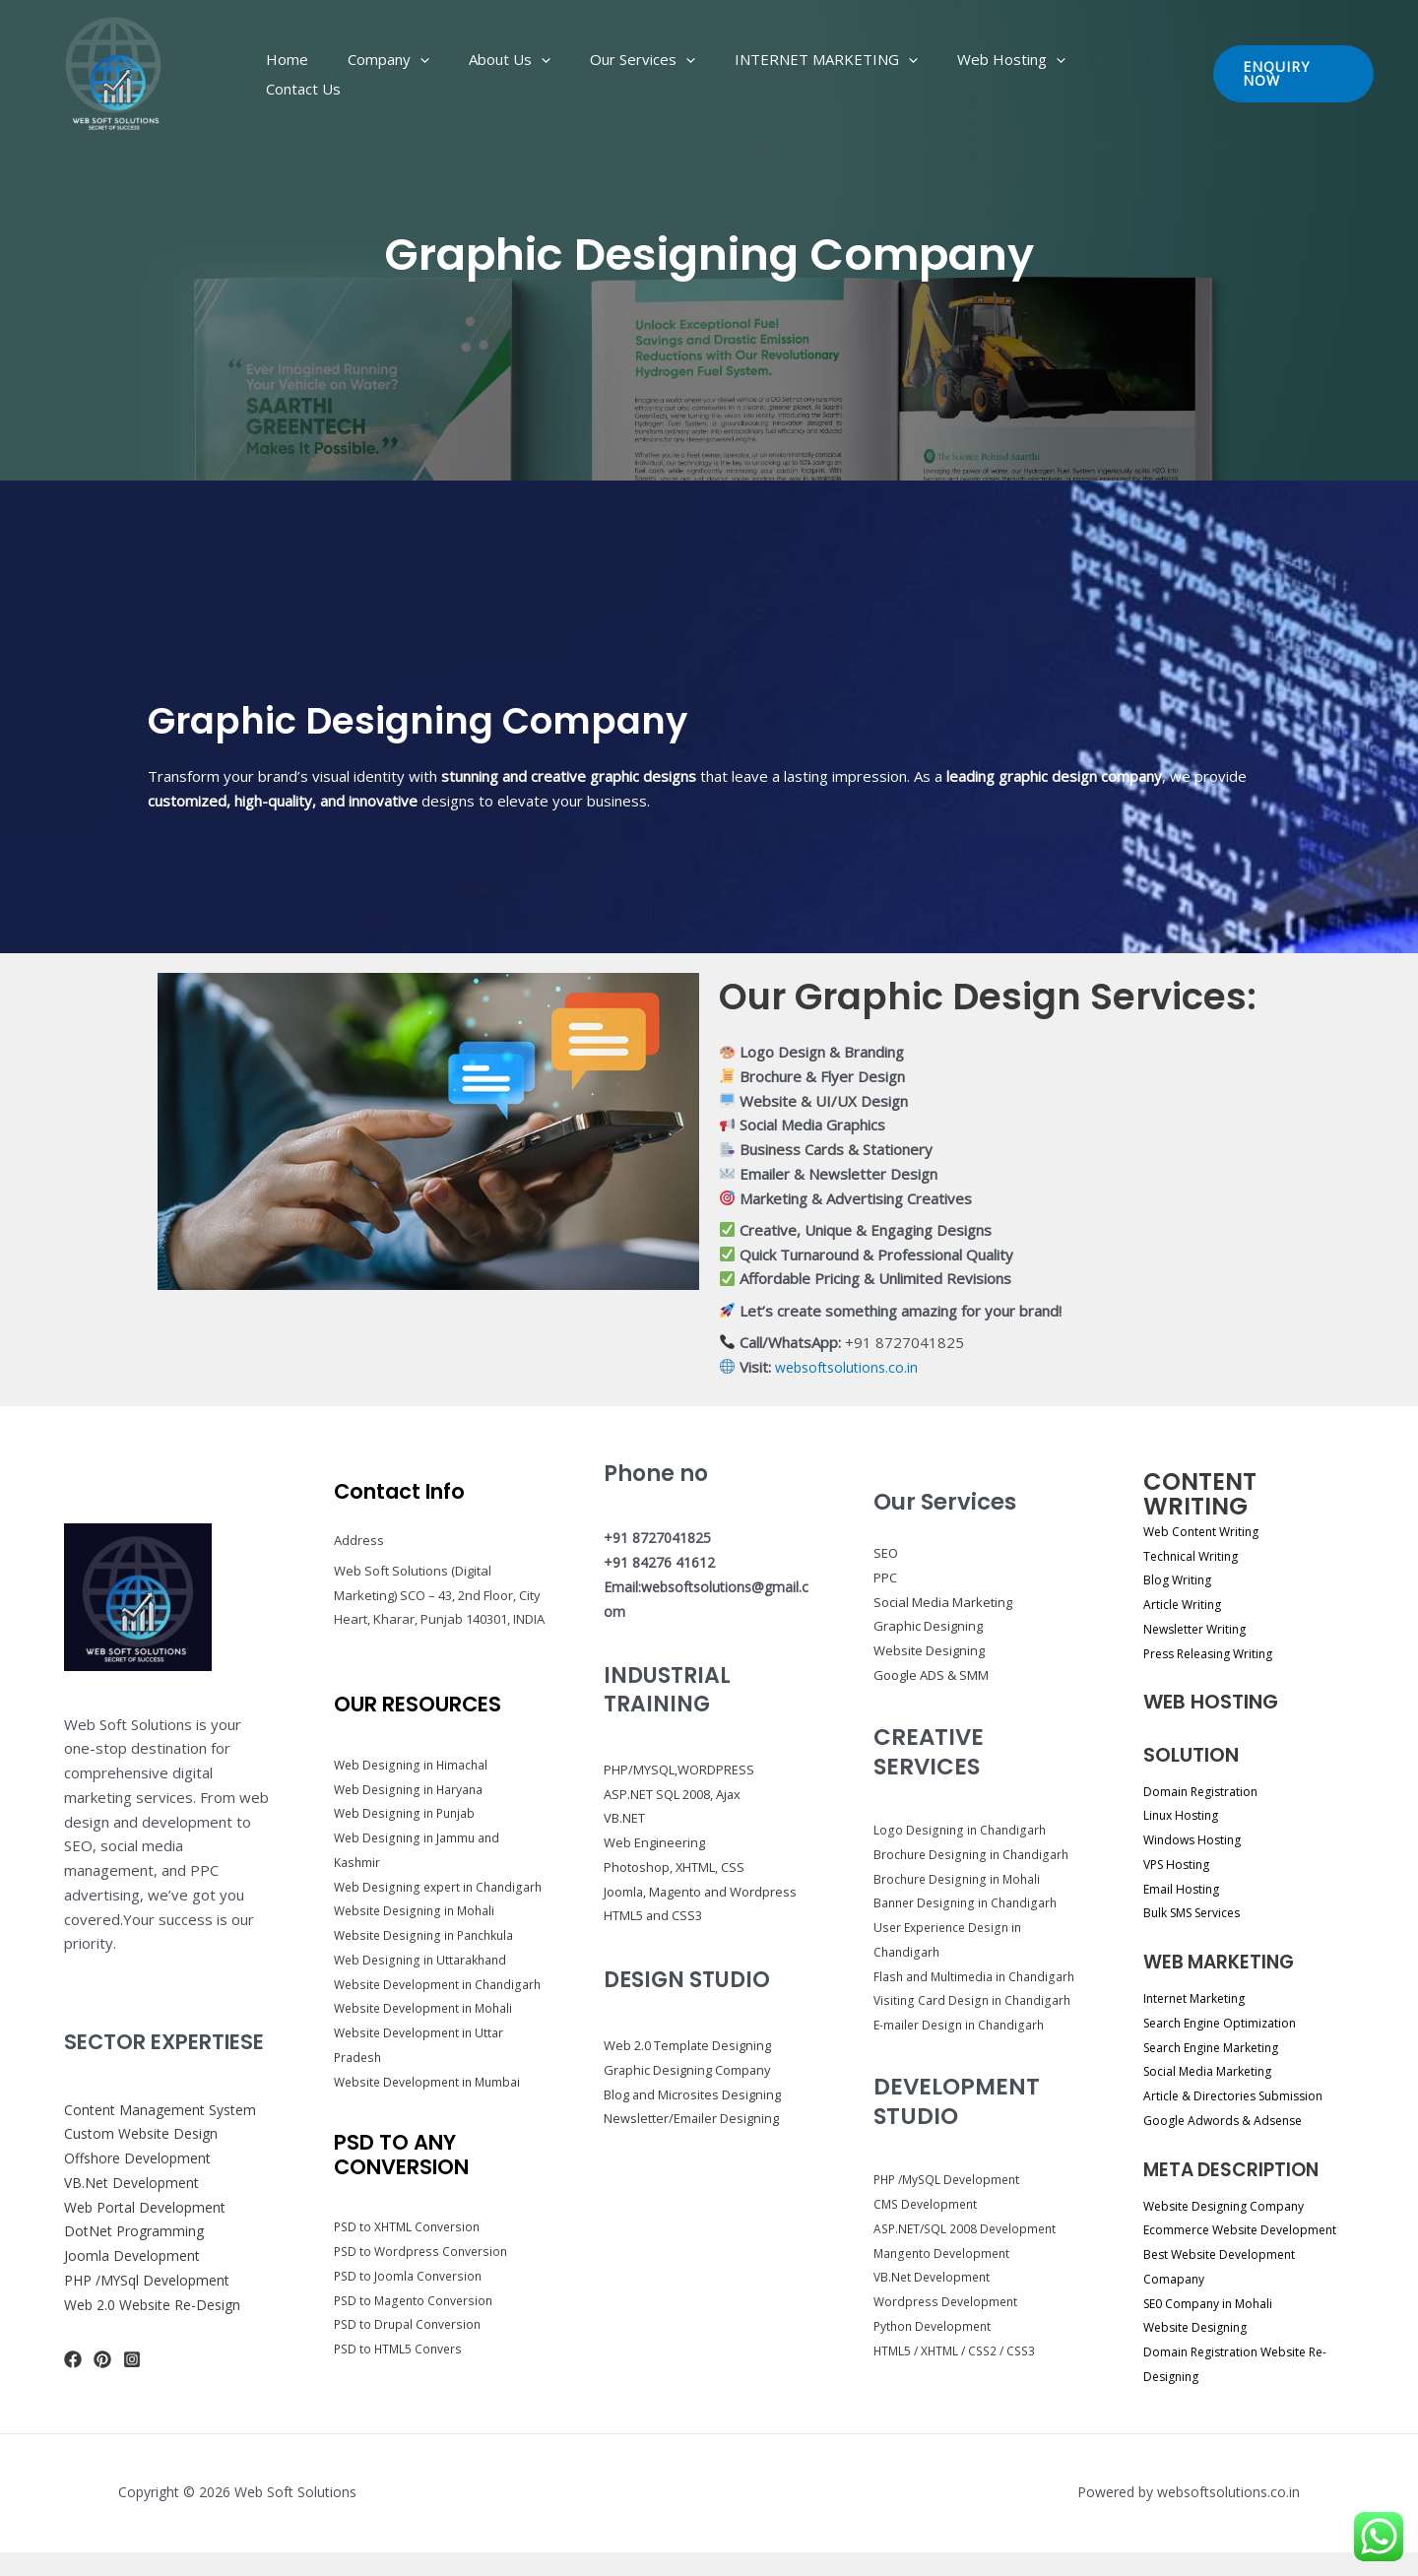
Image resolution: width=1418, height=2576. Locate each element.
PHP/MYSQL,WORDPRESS (688, 1769)
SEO (885, 1553)
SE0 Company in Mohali (1218, 2326)
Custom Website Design (146, 2146)
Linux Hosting (1186, 1814)
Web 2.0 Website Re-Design (160, 2316)
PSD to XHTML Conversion (411, 2264)
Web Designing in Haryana (413, 1776)
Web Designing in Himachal (414, 1752)
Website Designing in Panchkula (429, 1947)
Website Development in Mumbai (433, 2118)
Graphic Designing (928, 1626)
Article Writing (1187, 1603)
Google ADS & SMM (931, 1675)
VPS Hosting (1182, 1863)
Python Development (936, 2350)
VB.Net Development (136, 2194)
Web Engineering (657, 1842)
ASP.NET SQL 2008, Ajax (682, 1793)
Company (453, 74)
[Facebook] (73, 2372)
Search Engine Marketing (1222, 2046)
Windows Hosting (1199, 1839)
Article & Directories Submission (1245, 2095)
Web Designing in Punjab (408, 1801)
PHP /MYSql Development (153, 2291)
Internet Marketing (1202, 1997)
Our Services (668, 74)
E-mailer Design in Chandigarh (963, 2049)
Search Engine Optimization (1231, 2022)
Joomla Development (135, 2267)
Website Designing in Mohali (418, 1923)
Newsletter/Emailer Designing (698, 2142)
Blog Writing (1182, 1579)
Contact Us (1108, 74)
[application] (485, 74)
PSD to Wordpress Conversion (424, 2287)
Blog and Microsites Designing (701, 2117)
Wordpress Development (948, 2326)
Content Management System (165, 2121)
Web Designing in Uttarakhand (425, 1971)
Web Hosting (997, 74)
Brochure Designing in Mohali (960, 1879)
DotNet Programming (138, 2243)
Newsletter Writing (1202, 1628)
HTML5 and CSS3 (659, 1939)
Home (372, 74)
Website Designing (929, 1650)
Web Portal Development (150, 2218)
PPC (885, 1577)
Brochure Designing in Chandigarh (975, 1854)
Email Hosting (1187, 1888)
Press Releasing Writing (1217, 1652)
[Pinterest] (102, 2372)
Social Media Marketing (942, 1602)
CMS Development (928, 2228)
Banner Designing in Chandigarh (969, 1902)
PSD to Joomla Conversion (411, 2312)
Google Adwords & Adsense (1232, 2119)
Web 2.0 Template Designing (695, 2069)
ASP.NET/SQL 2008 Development (969, 2253)
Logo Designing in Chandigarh (962, 1829)
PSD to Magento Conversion (417, 2337)
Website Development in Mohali (429, 2044)
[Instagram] (132, 2372)
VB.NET (628, 1817)
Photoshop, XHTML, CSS (683, 1866)
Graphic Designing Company (694, 2094)
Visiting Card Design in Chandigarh (975, 2024)
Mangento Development (945, 2277)
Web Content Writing (1209, 1530)
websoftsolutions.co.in (850, 1367)
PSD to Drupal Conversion (411, 2361)
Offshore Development (143, 2169)
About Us (555, 74)
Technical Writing (1197, 1555)
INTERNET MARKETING (832, 74)
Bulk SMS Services (1201, 1911)
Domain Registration (1209, 1790)
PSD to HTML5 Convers (401, 2385)
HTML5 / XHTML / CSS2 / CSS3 (960, 2374)
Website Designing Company (1234, 2205)
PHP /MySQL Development (952, 2204)
